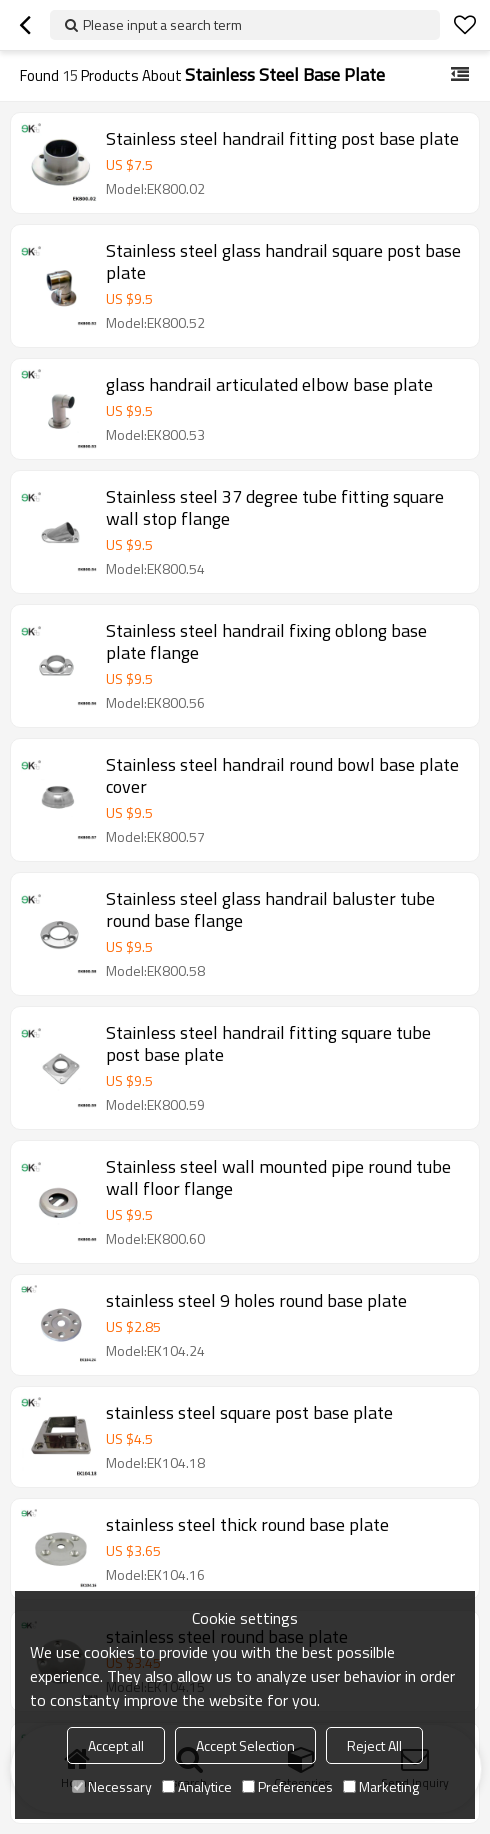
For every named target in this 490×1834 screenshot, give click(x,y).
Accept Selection (245, 1745)
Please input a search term (162, 24)
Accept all (116, 1745)
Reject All (374, 1745)
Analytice (197, 1786)
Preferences (287, 1786)
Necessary (112, 1786)
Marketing (381, 1786)
